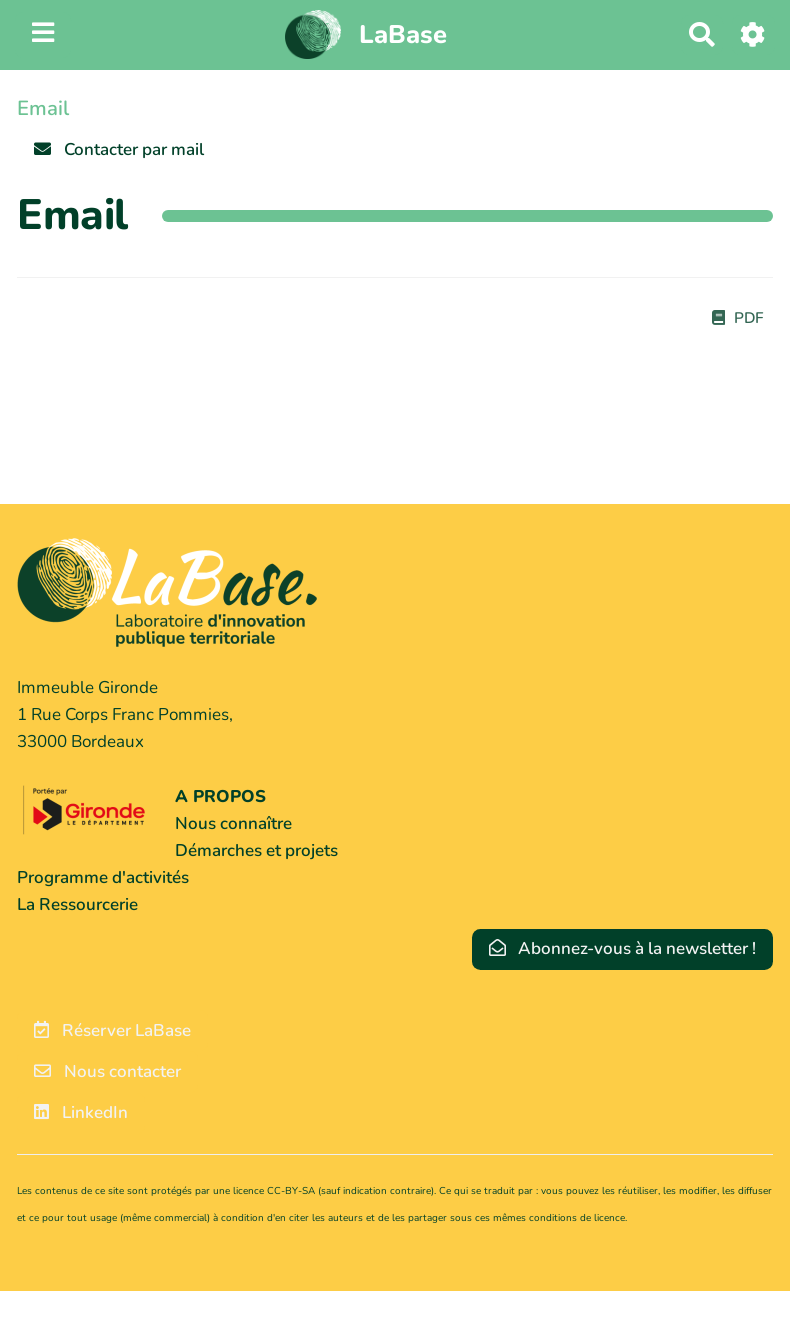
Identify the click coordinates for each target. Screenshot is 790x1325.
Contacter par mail (119, 149)
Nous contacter (107, 1071)
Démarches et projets (256, 850)
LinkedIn (81, 1112)
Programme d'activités (103, 877)
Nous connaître (233, 823)
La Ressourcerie (77, 904)
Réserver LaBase (112, 1030)
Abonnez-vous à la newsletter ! (623, 948)
